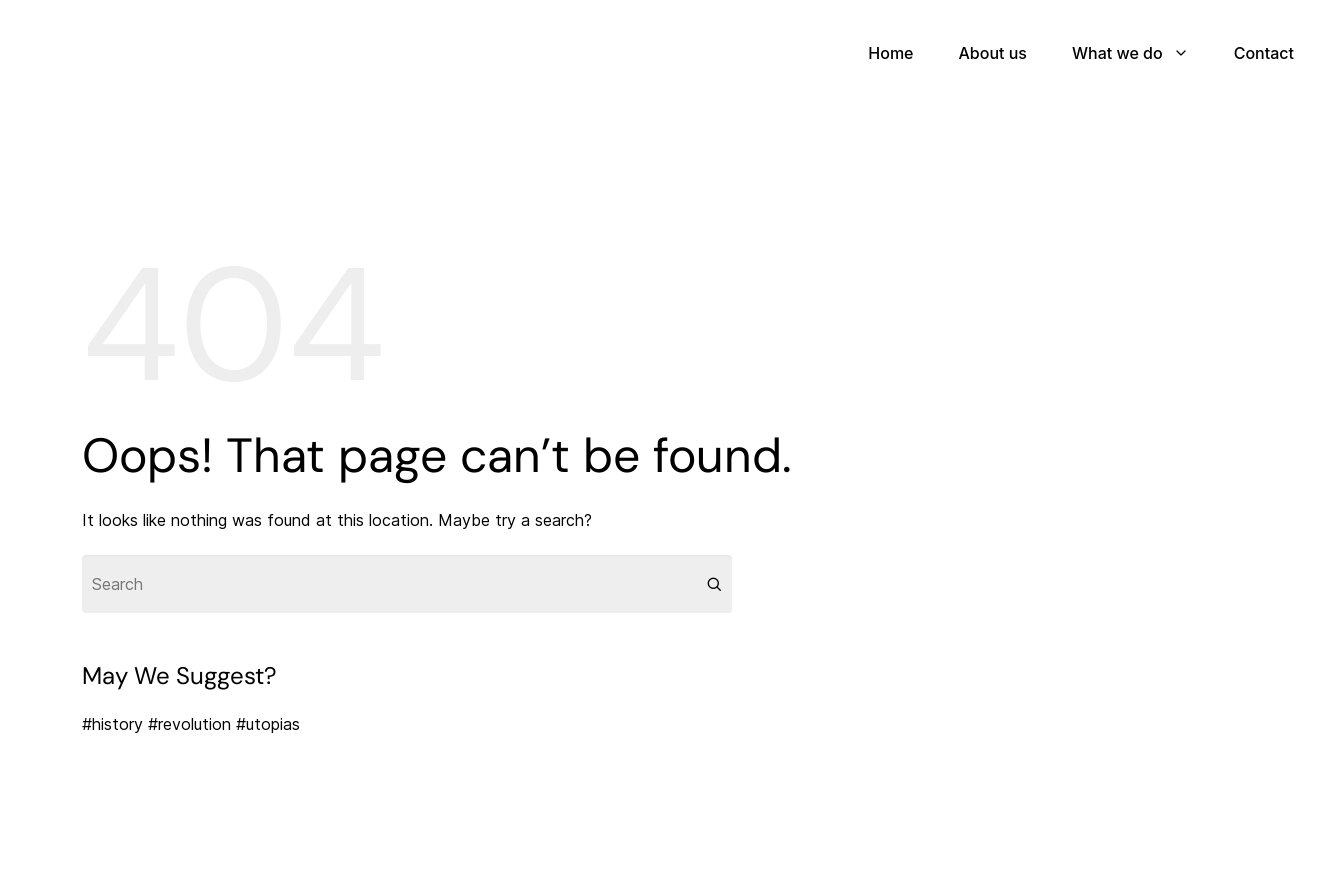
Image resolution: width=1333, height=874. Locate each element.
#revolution (189, 724)
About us (992, 53)
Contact (1264, 53)
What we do (1117, 53)
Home (890, 53)
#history (112, 724)
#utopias (268, 724)
